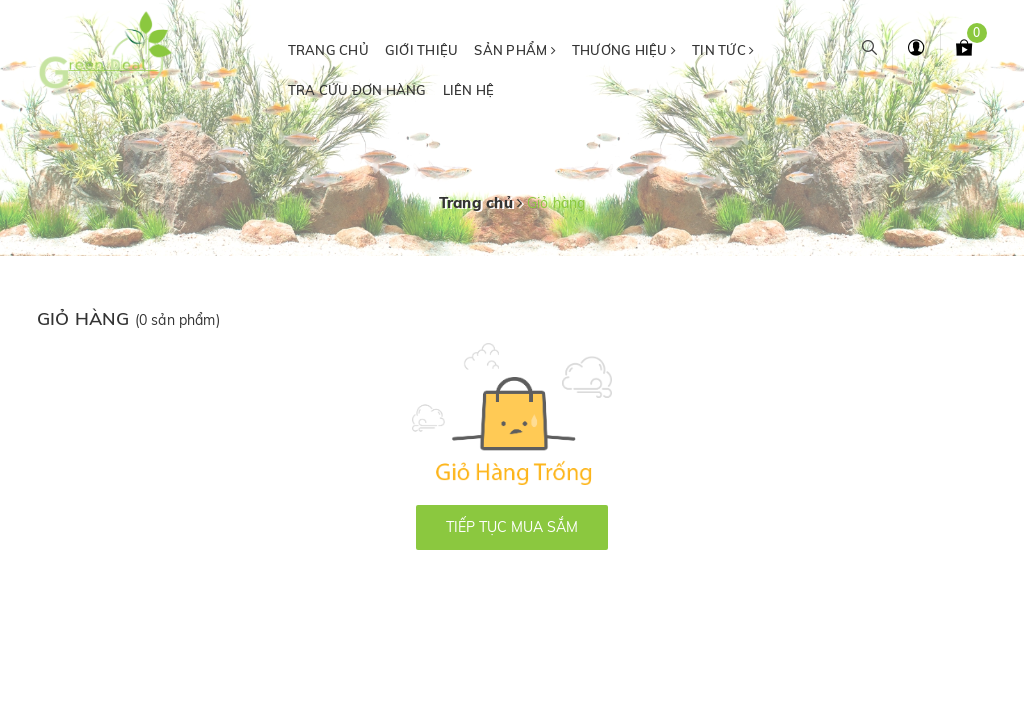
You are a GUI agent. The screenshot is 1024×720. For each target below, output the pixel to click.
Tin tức (723, 50)
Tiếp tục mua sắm (512, 527)
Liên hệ (469, 90)
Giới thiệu (422, 50)
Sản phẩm (515, 50)
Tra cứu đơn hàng (357, 90)
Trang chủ (328, 50)
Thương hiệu (624, 50)
